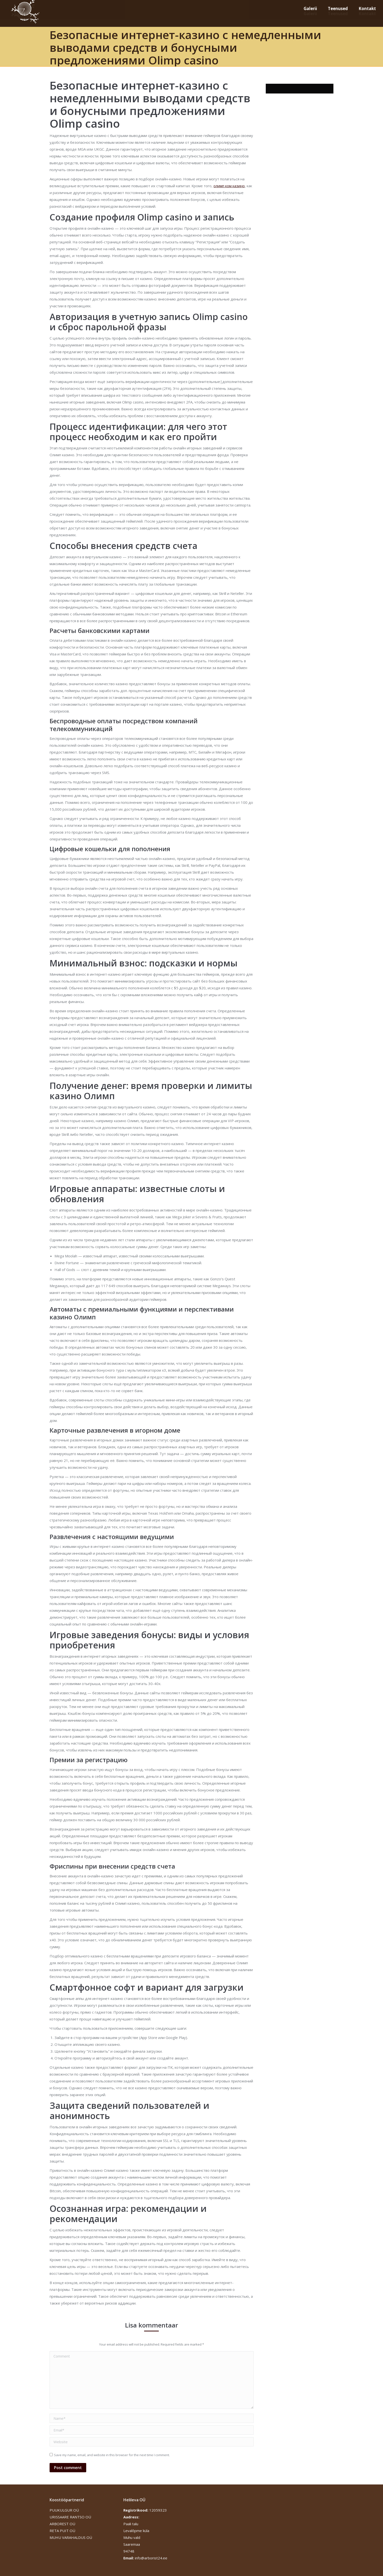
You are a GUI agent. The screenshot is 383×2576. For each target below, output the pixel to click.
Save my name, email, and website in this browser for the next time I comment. (112, 2455)
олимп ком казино (229, 185)
